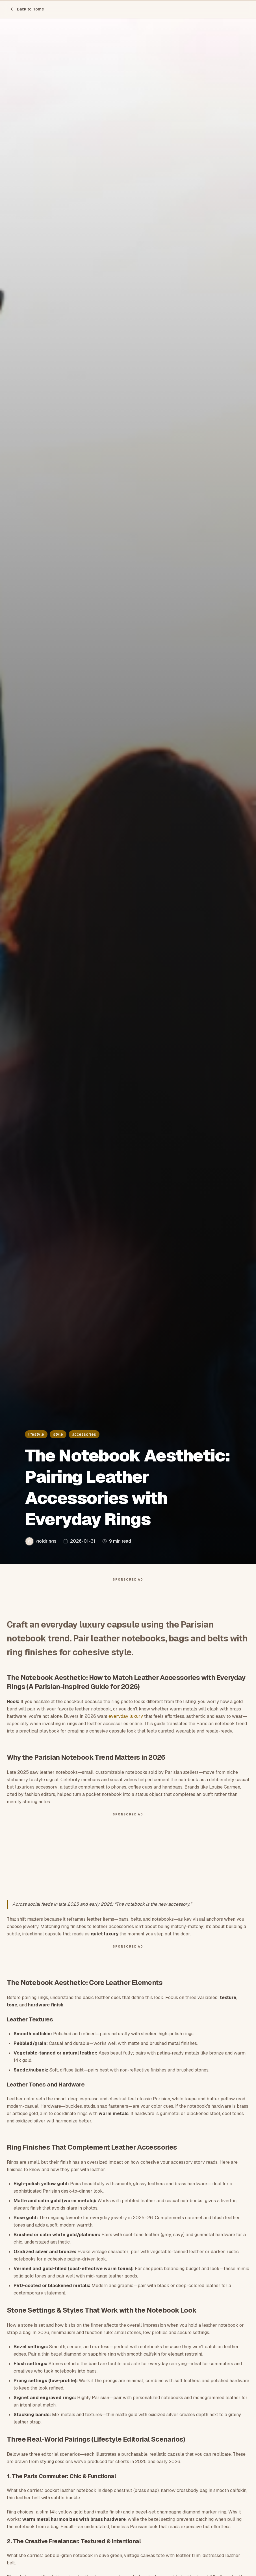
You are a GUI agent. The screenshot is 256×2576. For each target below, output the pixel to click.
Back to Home (27, 9)
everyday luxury (126, 1716)
